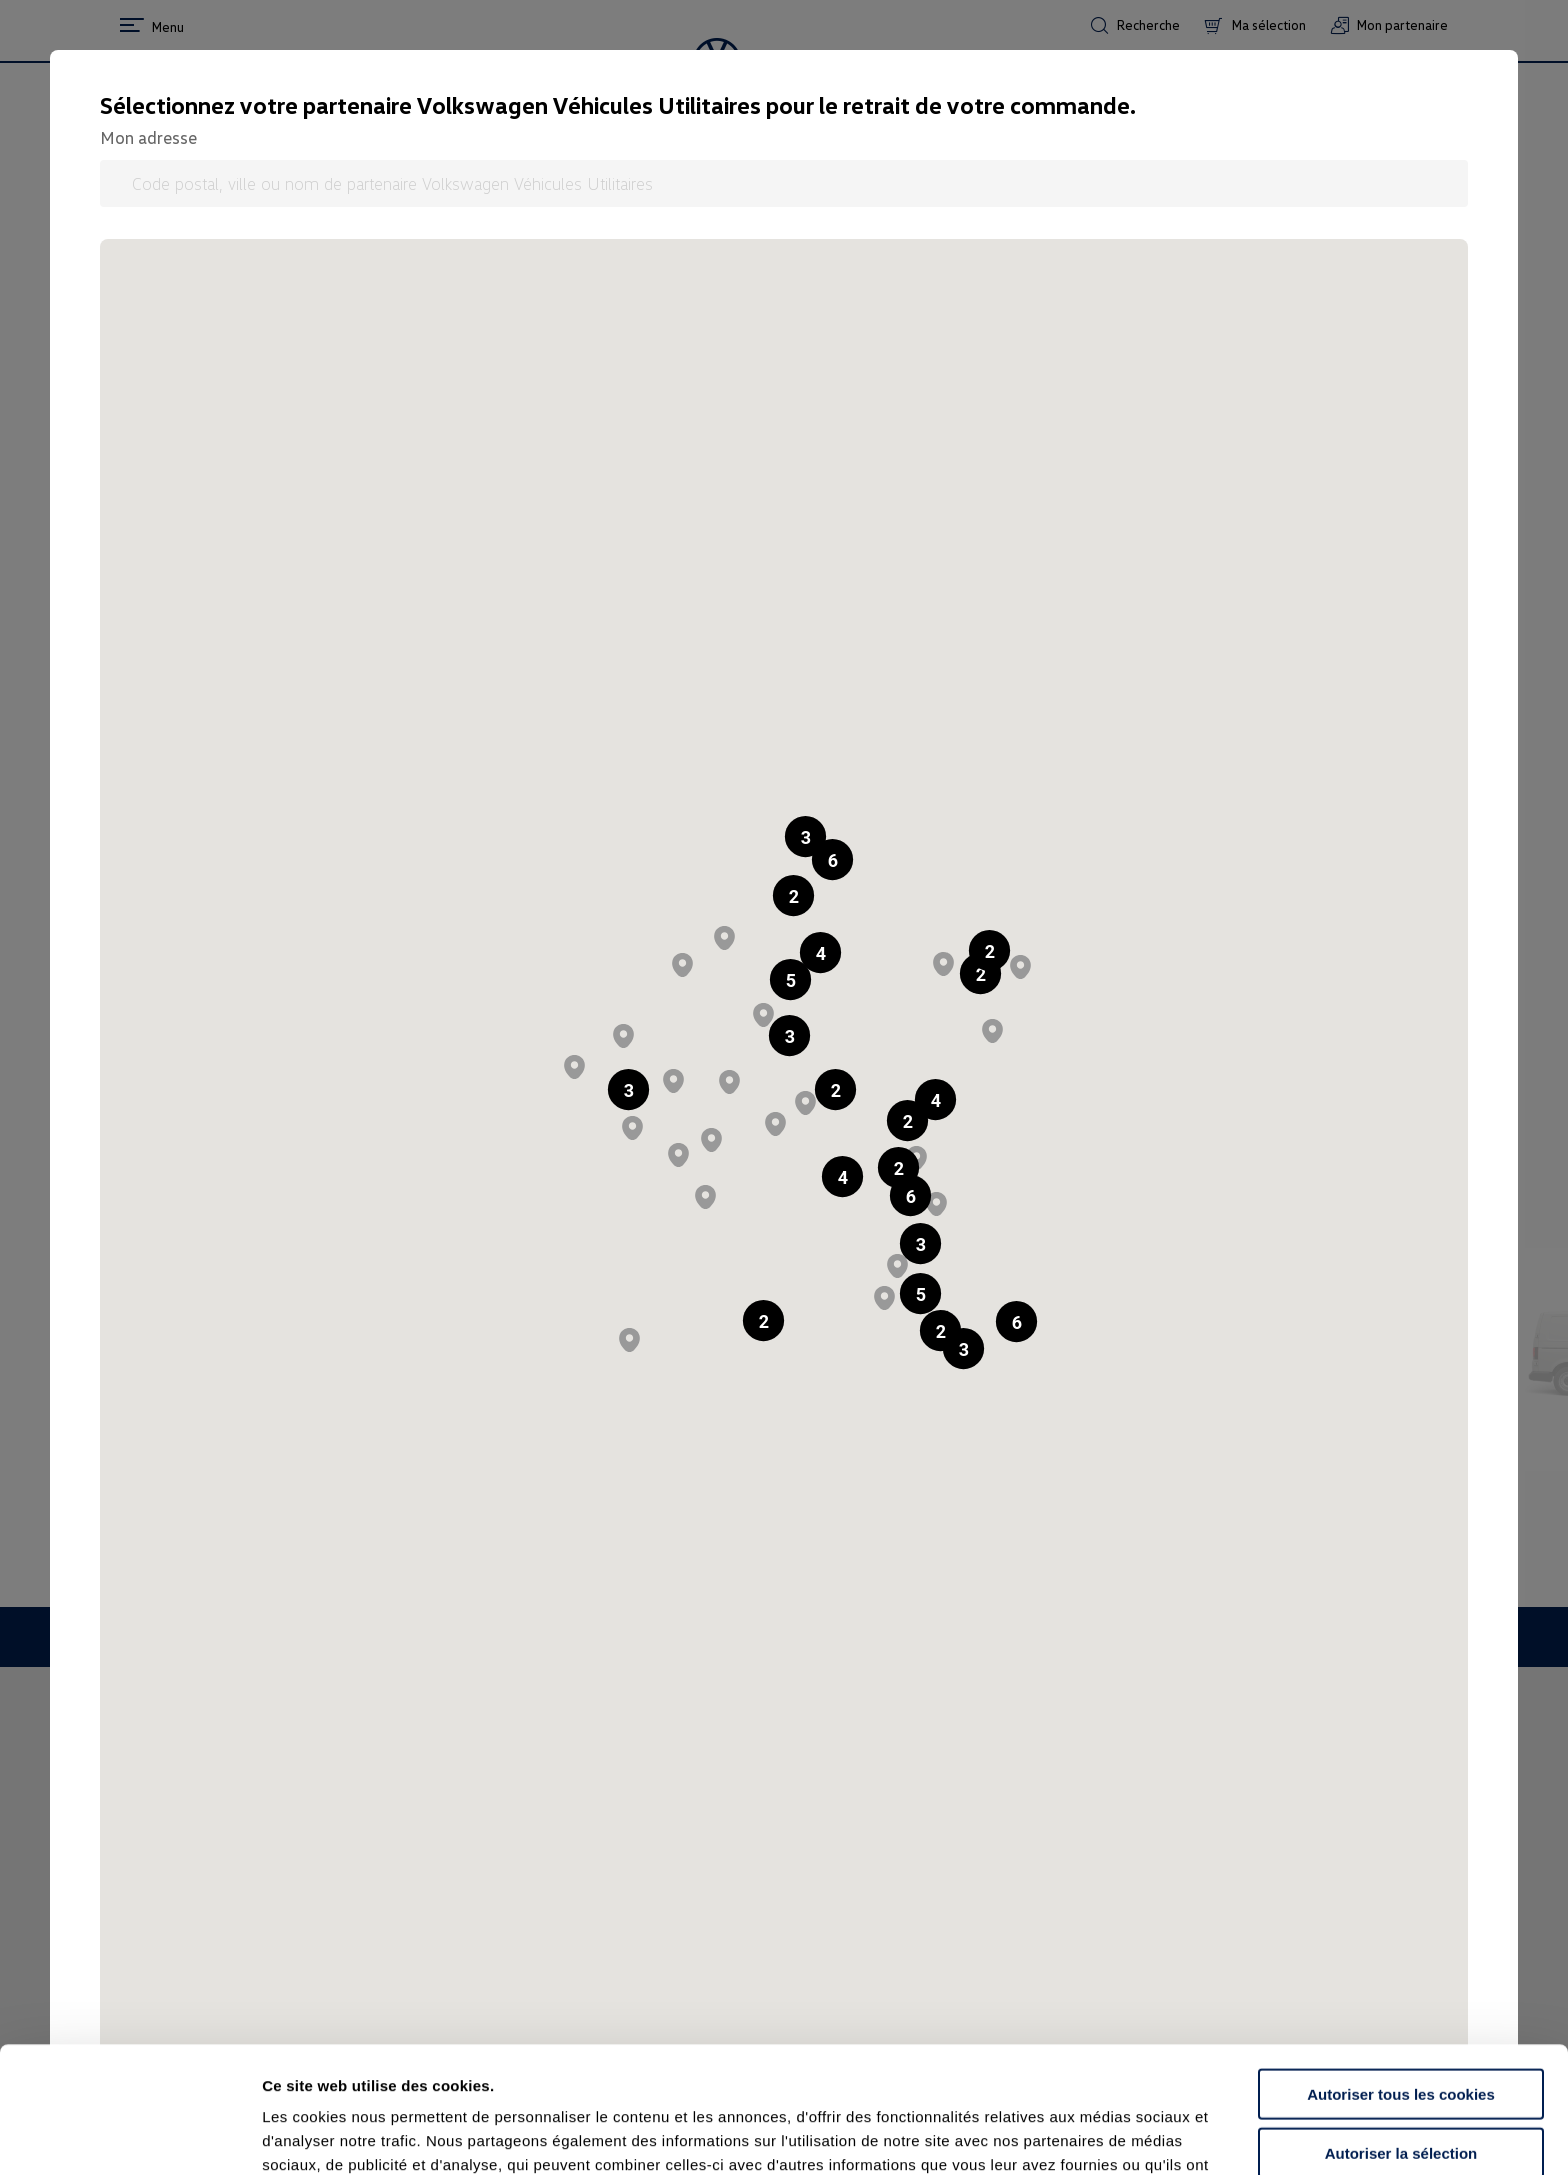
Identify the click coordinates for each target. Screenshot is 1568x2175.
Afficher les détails (1101, 2135)
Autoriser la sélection (1401, 2034)
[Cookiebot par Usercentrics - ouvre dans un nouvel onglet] (129, 2136)
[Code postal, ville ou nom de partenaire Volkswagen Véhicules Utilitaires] (784, 183)
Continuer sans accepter (1400, 2092)
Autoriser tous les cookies (1401, 1975)
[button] (793, 895)
